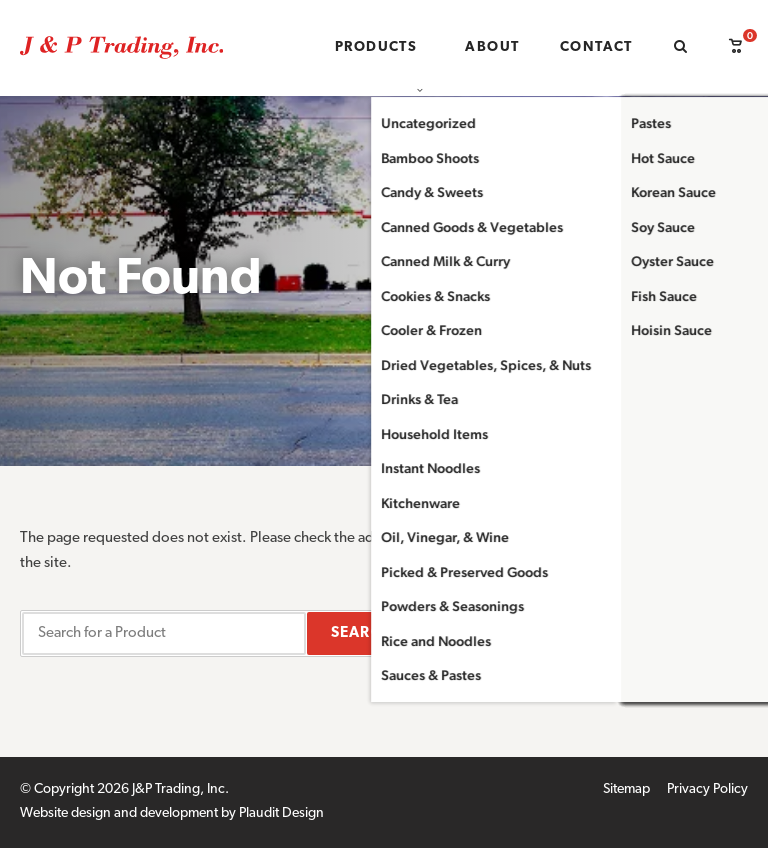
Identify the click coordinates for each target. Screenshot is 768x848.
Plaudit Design (281, 813)
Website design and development (119, 813)
